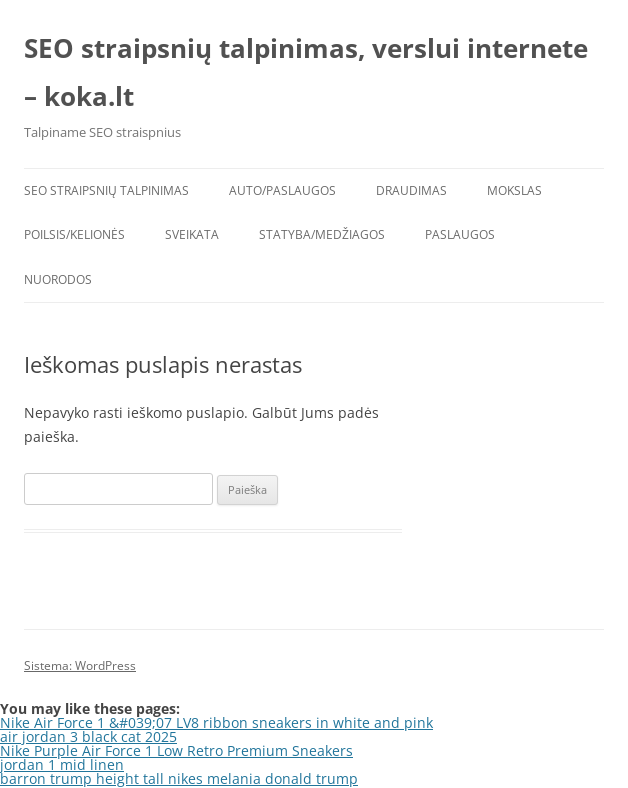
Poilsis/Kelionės (74, 234)
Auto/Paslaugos (282, 190)
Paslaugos (460, 234)
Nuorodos (58, 279)
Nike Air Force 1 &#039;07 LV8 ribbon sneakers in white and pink (216, 722)
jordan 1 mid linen (62, 764)
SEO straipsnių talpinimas (106, 190)
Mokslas (514, 190)
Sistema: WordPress (80, 665)
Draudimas (411, 190)
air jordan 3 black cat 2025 (88, 736)
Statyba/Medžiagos (322, 234)
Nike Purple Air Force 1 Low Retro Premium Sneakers (176, 750)
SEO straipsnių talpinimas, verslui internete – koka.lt (306, 72)
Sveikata (192, 234)
